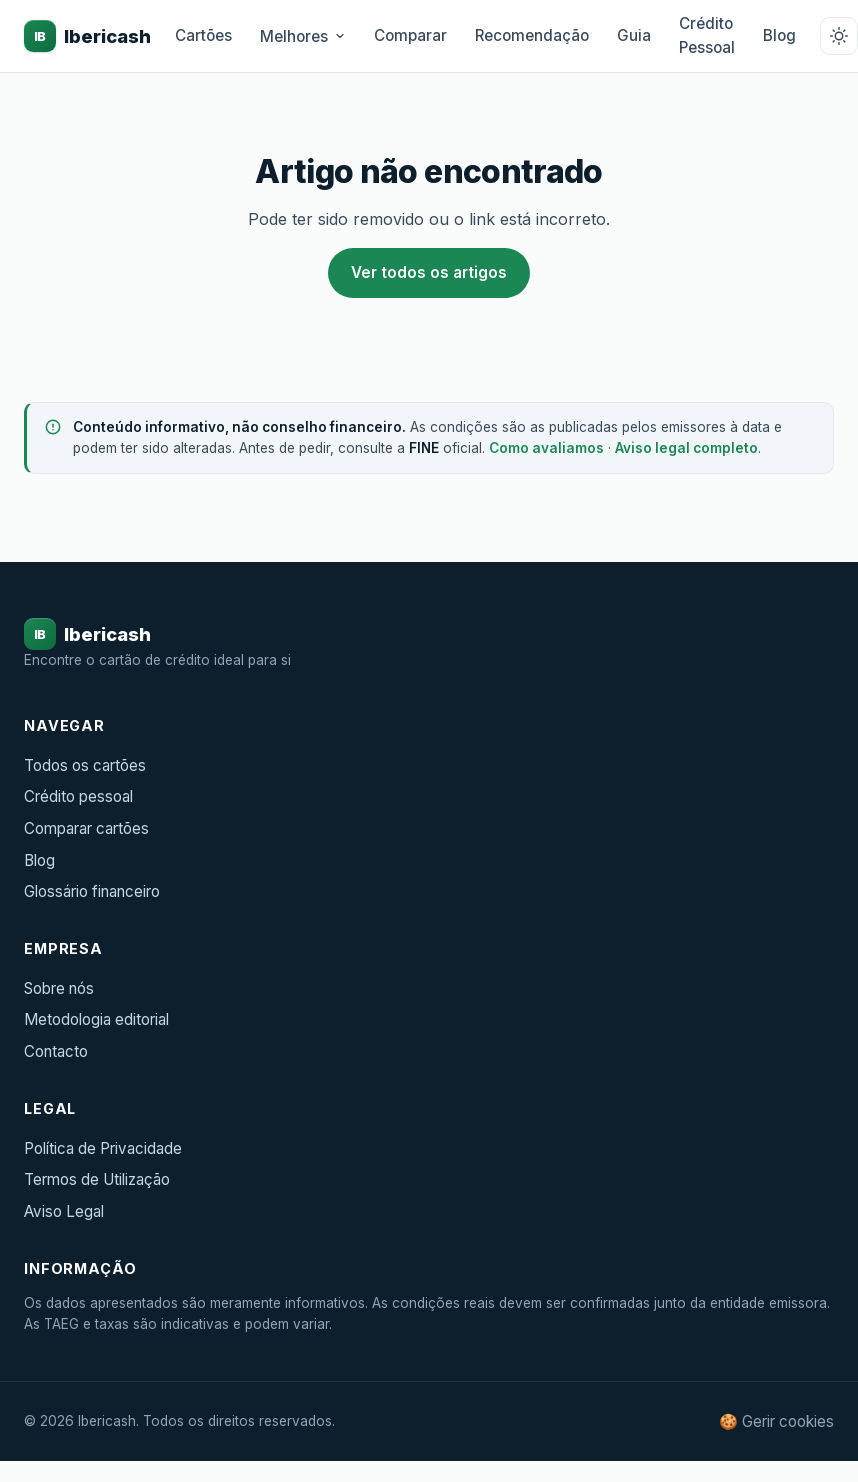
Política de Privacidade (103, 1148)
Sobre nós (59, 988)
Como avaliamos (546, 448)
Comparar (410, 35)
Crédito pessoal (78, 796)
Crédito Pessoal (707, 35)
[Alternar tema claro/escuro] (839, 36)
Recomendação (532, 35)
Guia (634, 35)
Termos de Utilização (97, 1179)
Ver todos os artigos (429, 272)
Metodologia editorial (96, 1019)
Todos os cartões (85, 765)
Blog (779, 35)
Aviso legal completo (686, 448)
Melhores (303, 36)
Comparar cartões (86, 828)
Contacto (56, 1051)
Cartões (203, 35)
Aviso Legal (64, 1211)
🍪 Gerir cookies (776, 1421)
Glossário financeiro (92, 891)
